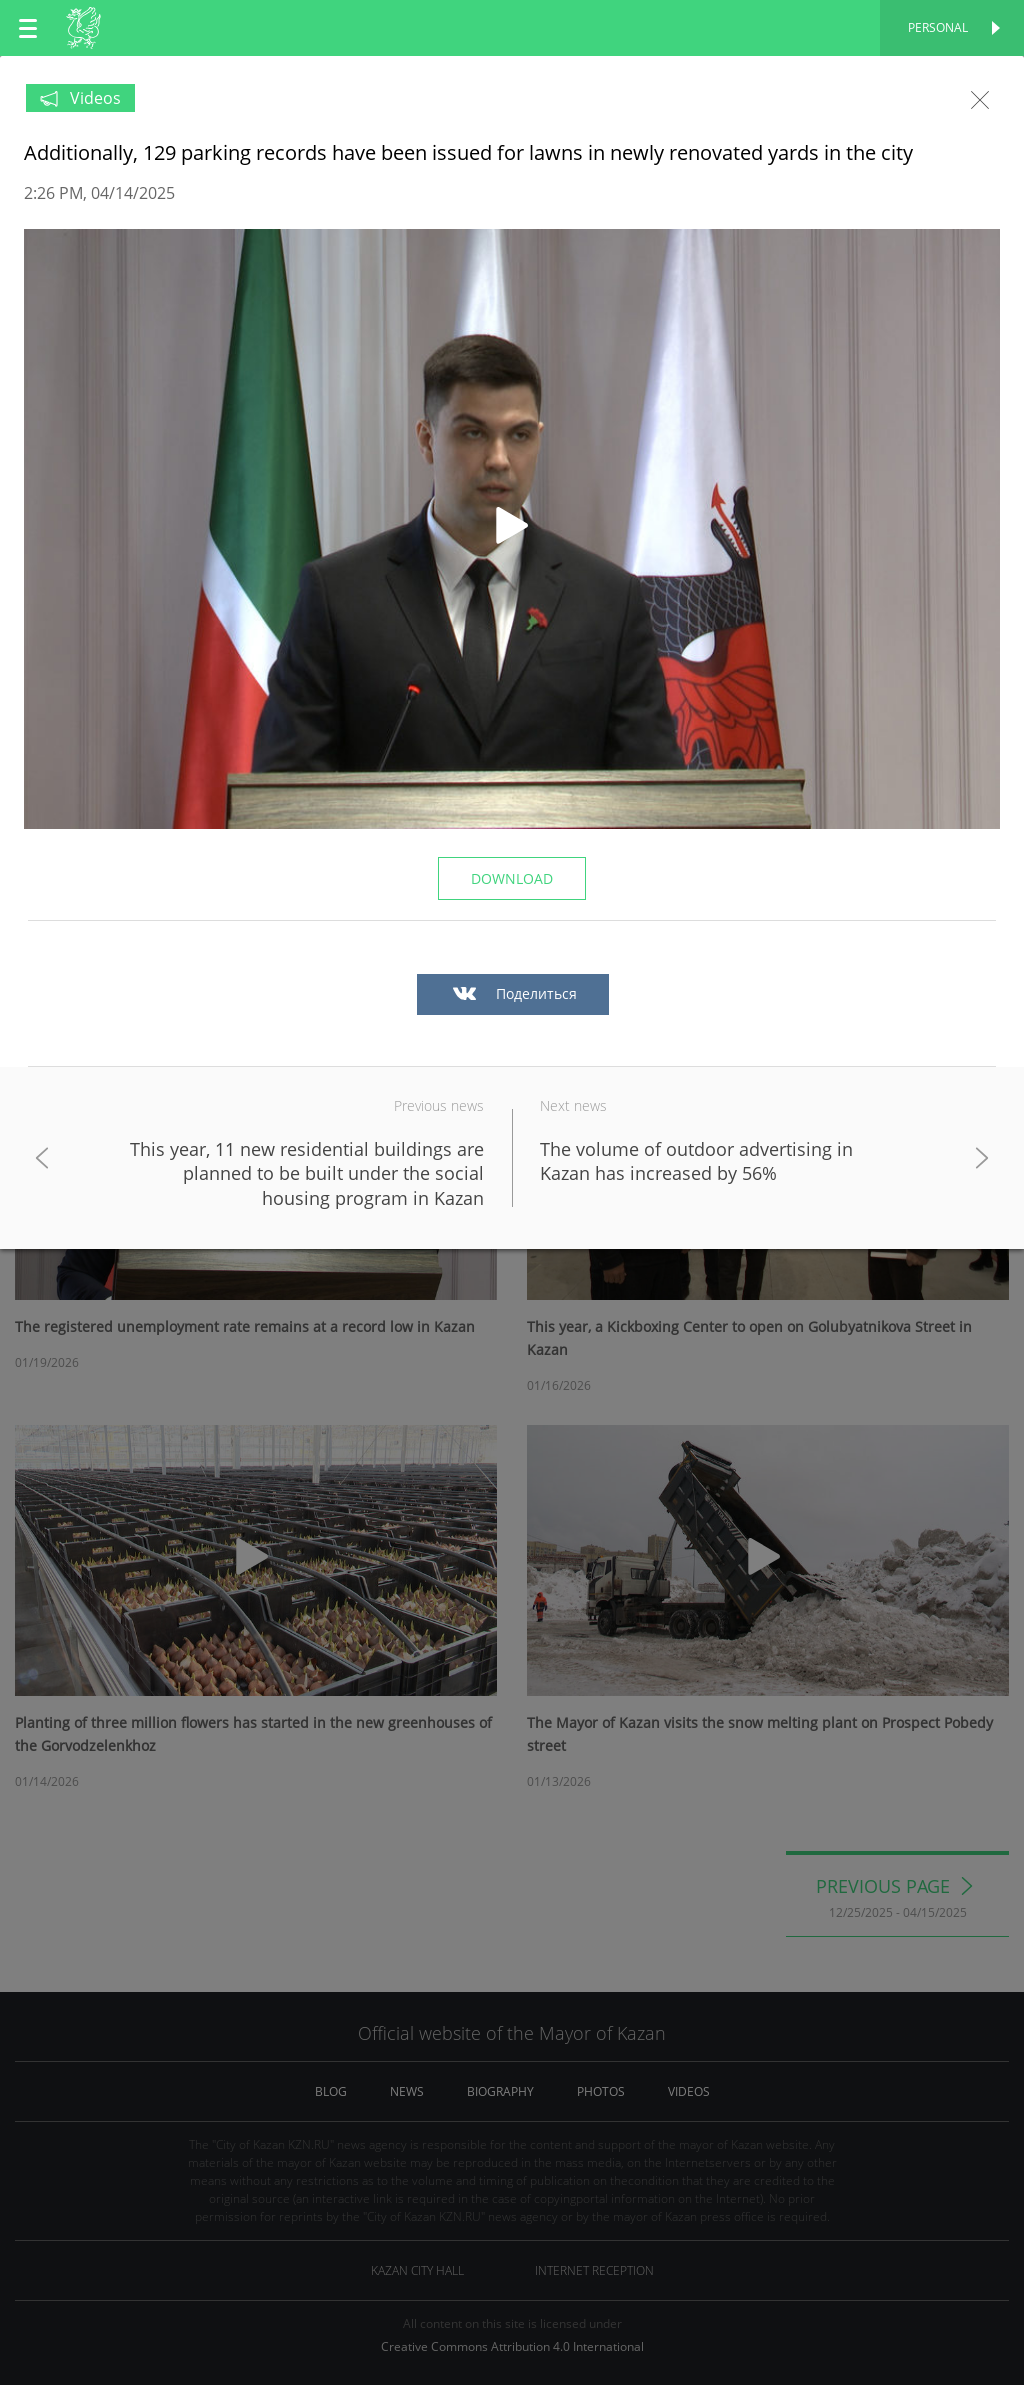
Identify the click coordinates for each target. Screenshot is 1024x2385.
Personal (938, 27)
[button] (512, 529)
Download (512, 878)
